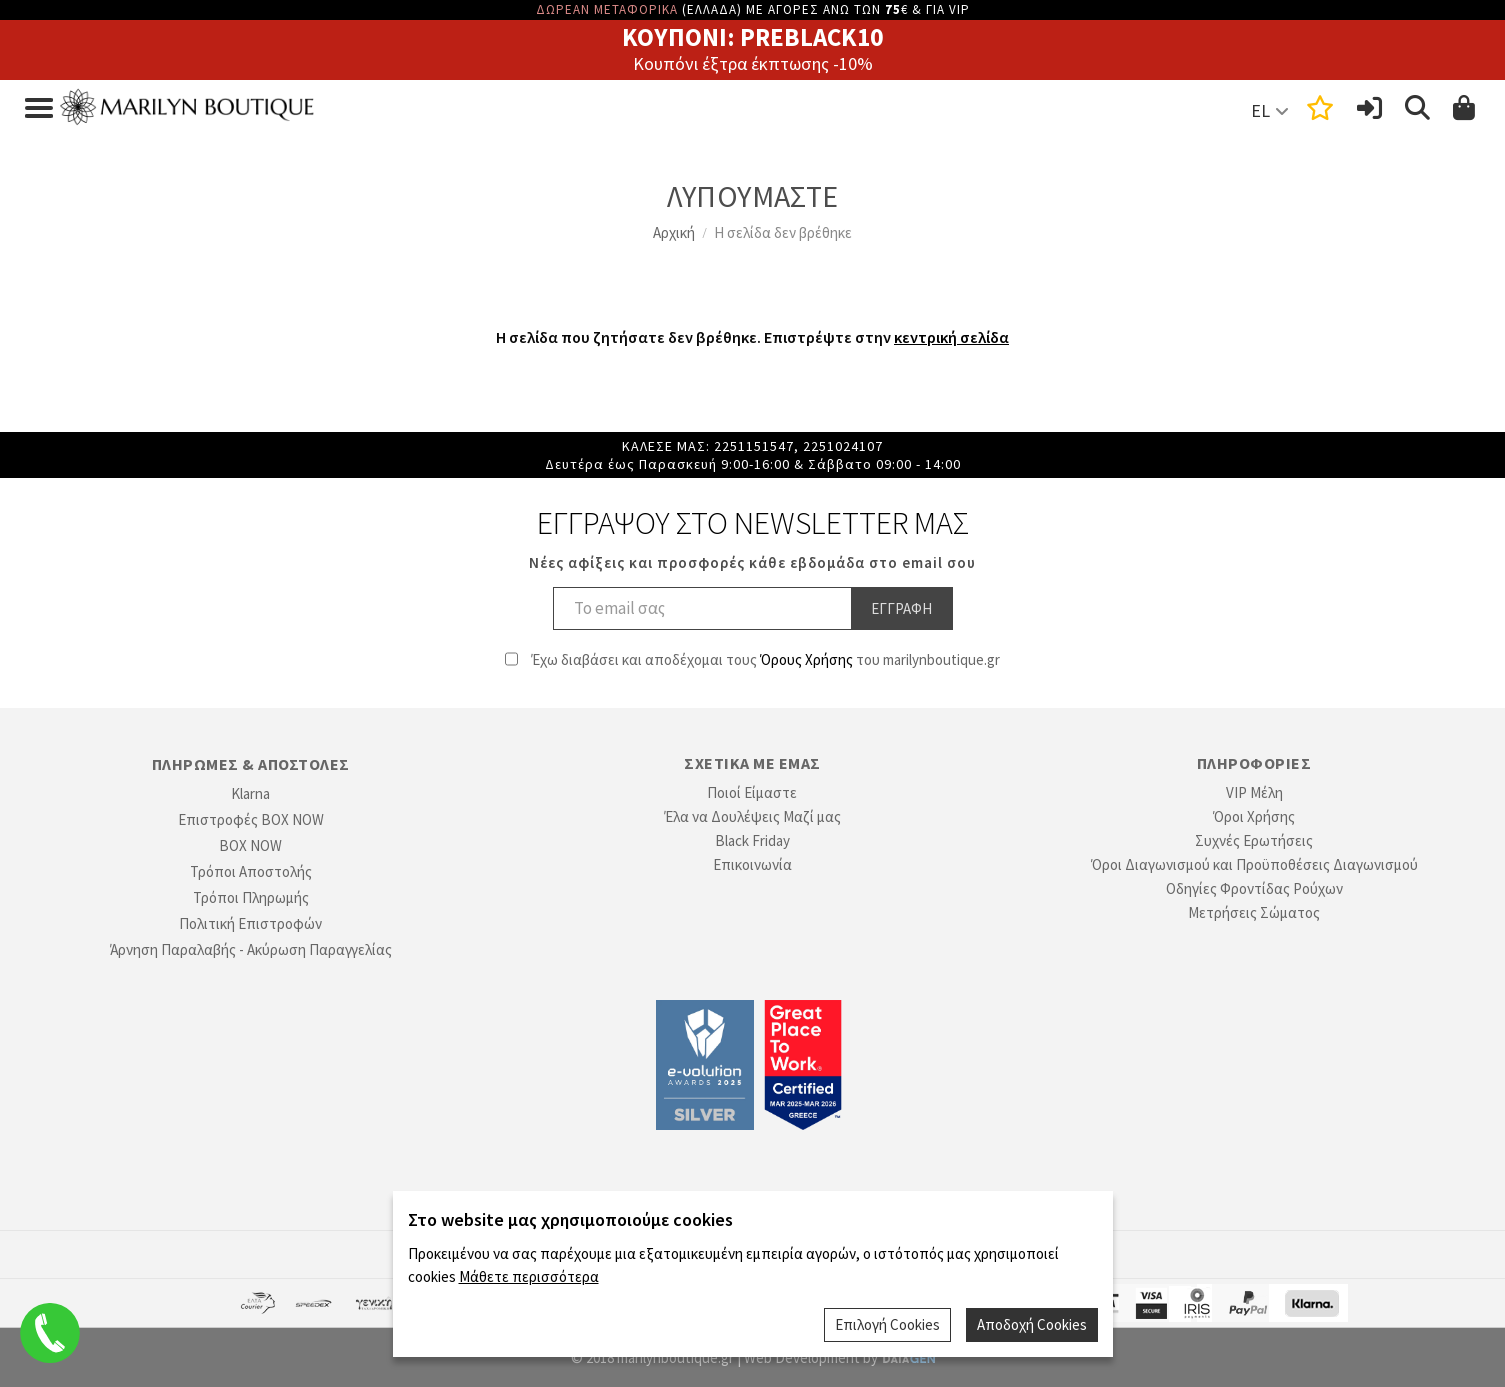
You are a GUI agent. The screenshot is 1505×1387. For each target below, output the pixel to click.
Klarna (250, 793)
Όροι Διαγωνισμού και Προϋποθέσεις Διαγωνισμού (1254, 864)
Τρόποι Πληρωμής (251, 897)
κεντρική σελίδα (951, 337)
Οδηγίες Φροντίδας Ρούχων (1254, 888)
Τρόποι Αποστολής (251, 871)
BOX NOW (250, 845)
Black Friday (752, 840)
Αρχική (674, 232)
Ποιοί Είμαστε (752, 792)
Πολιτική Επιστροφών (250, 923)
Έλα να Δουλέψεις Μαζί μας (752, 816)
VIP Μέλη (1254, 792)
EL (1260, 110)
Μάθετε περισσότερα (529, 1275)
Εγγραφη (901, 608)
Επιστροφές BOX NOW (251, 819)
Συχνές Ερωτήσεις (1254, 840)
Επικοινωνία (752, 864)
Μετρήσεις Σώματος (1254, 912)
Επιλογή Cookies (887, 1324)
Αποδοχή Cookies (1032, 1324)
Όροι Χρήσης (1254, 816)
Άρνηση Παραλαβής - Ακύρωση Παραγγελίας (251, 949)
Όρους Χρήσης (806, 659)
